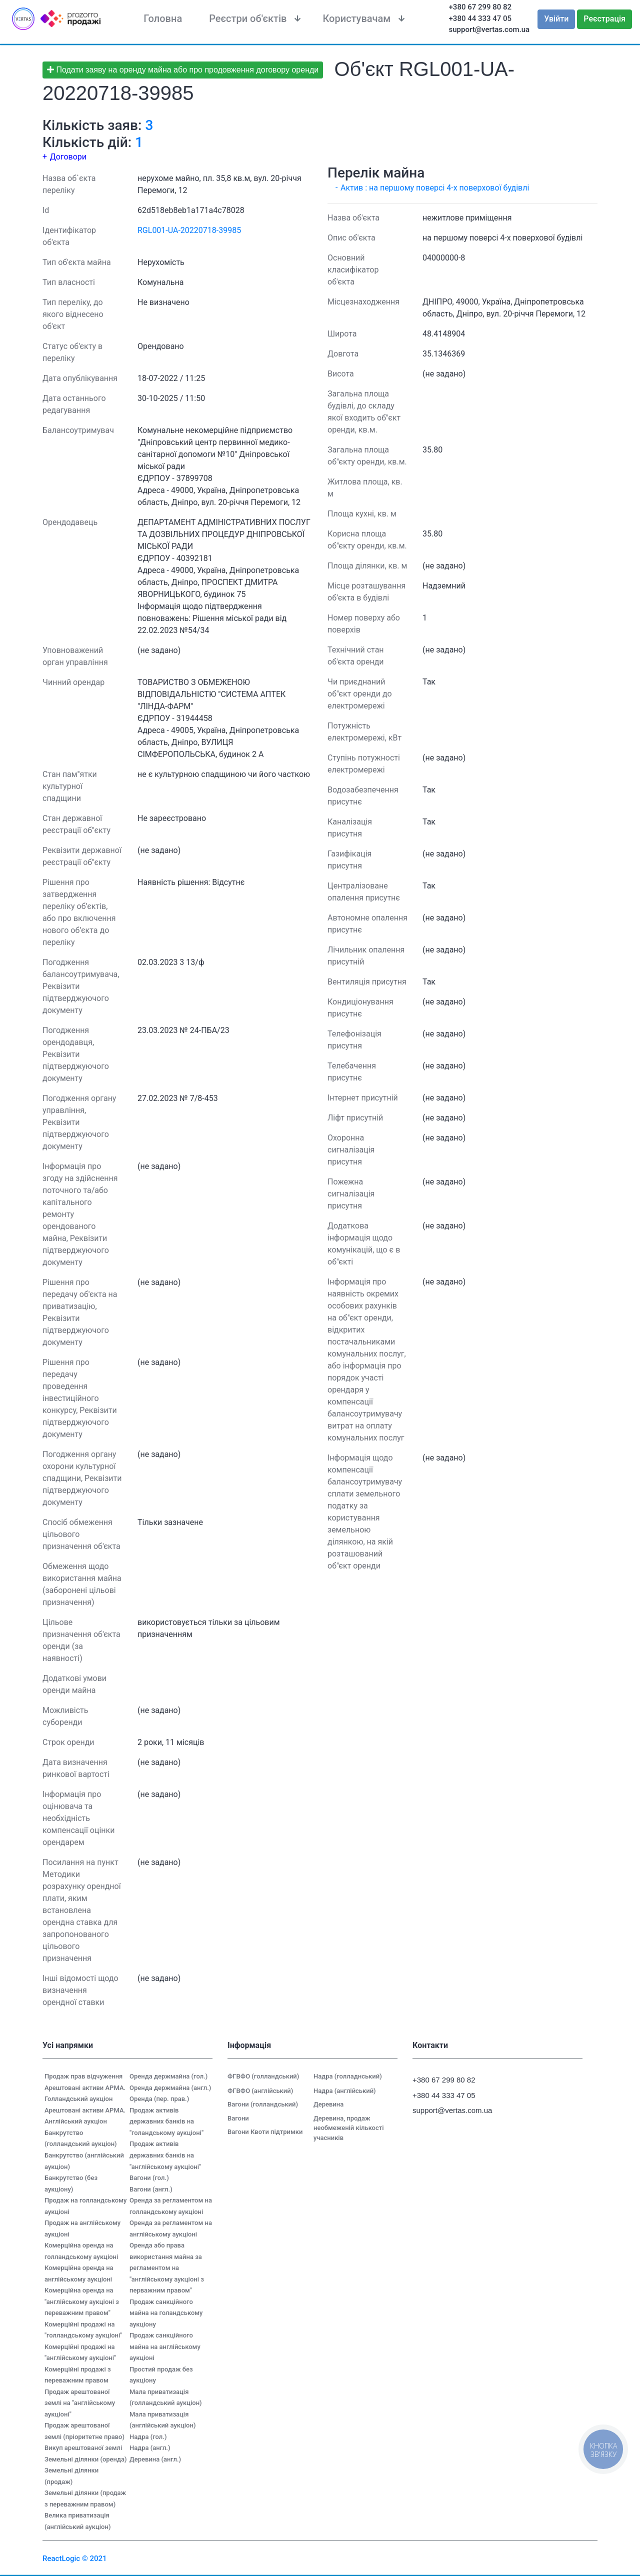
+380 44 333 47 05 (480, 18)
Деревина (329, 2104)
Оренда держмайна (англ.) (170, 2088)
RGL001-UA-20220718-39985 (189, 230)
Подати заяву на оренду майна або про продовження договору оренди (182, 70)
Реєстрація (605, 19)
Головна (163, 18)
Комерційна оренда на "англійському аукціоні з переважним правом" (81, 2301)
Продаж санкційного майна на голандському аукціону (166, 2313)
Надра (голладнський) (348, 2076)
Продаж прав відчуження (83, 2076)
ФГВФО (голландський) (263, 2076)
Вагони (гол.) (149, 2178)
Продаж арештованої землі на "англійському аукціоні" (79, 2403)
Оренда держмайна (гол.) (169, 2076)
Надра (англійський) (345, 2090)
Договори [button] (68, 157)
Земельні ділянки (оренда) (85, 2459)
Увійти (556, 19)
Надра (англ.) (150, 2448)
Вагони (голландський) (263, 2104)
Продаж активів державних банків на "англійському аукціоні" (165, 2155)
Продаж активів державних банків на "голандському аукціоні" (167, 2121)
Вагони (238, 2118)
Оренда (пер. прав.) (159, 2098)
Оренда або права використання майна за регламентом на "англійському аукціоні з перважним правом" (167, 2268)
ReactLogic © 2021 (74, 2558)
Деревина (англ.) (155, 2459)
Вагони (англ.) (151, 2189)
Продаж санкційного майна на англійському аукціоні (165, 2347)
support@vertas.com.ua (489, 29)
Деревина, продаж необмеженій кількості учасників (349, 2128)
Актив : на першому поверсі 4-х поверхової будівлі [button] (434, 187)
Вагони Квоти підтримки (265, 2132)
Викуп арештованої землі (83, 2448)
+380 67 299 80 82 (480, 7)
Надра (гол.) (148, 2436)
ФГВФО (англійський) (260, 2090)
